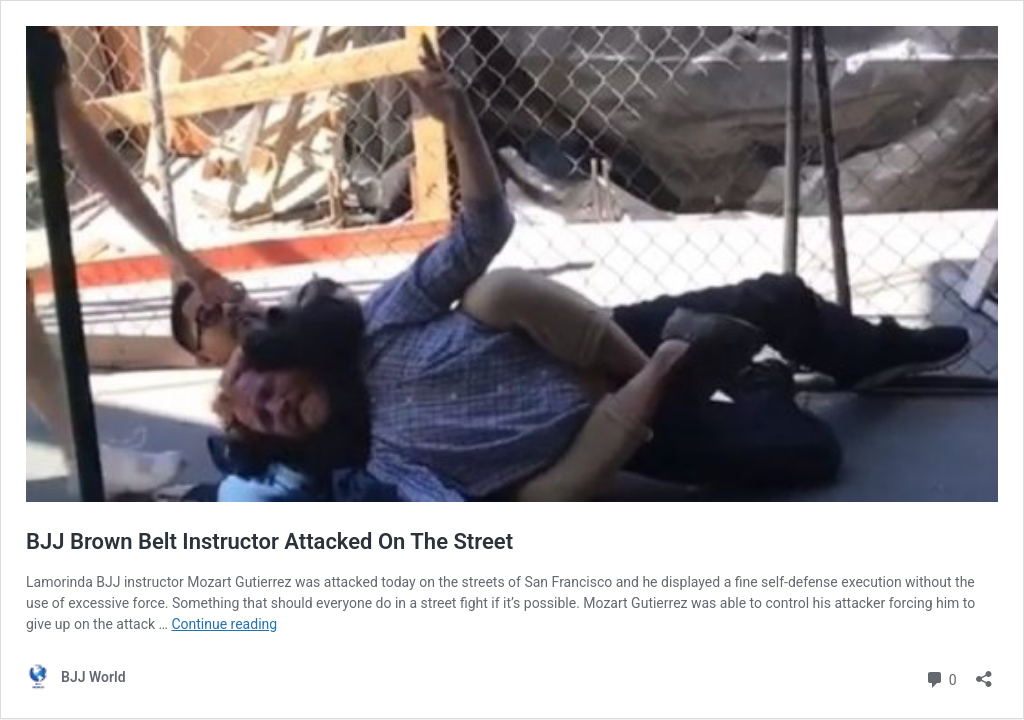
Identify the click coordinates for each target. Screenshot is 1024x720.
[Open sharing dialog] (984, 672)
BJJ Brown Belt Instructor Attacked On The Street (269, 541)
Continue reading (224, 624)
